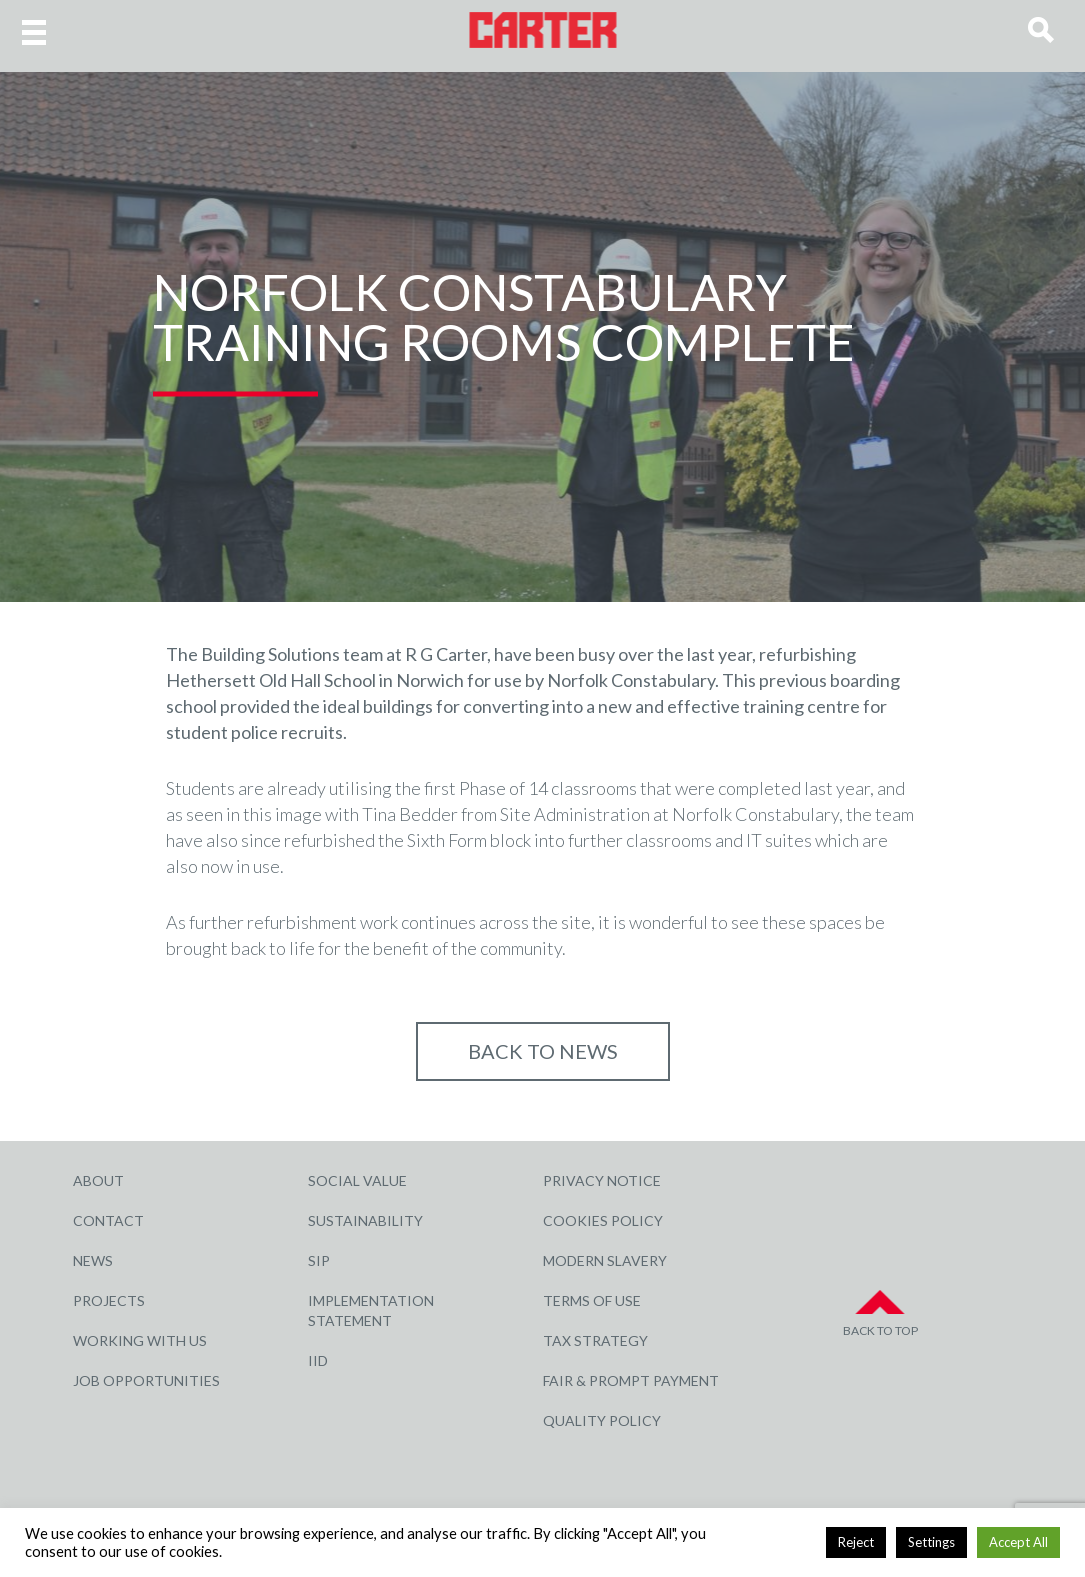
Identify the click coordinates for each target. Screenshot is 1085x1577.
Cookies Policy (603, 1220)
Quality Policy (602, 1420)
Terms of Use (592, 1300)
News (93, 1260)
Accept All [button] (1018, 1542)
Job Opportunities (146, 1380)
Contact (108, 1220)
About (98, 1180)
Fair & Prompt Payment (631, 1380)
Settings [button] (931, 1542)
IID (318, 1360)
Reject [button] (856, 1542)
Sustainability (365, 1220)
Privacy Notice (602, 1180)
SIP (319, 1260)
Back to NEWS (543, 1051)
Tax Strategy (595, 1340)
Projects (109, 1300)
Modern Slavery (605, 1260)
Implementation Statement (371, 1310)
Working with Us (140, 1340)
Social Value (357, 1180)
